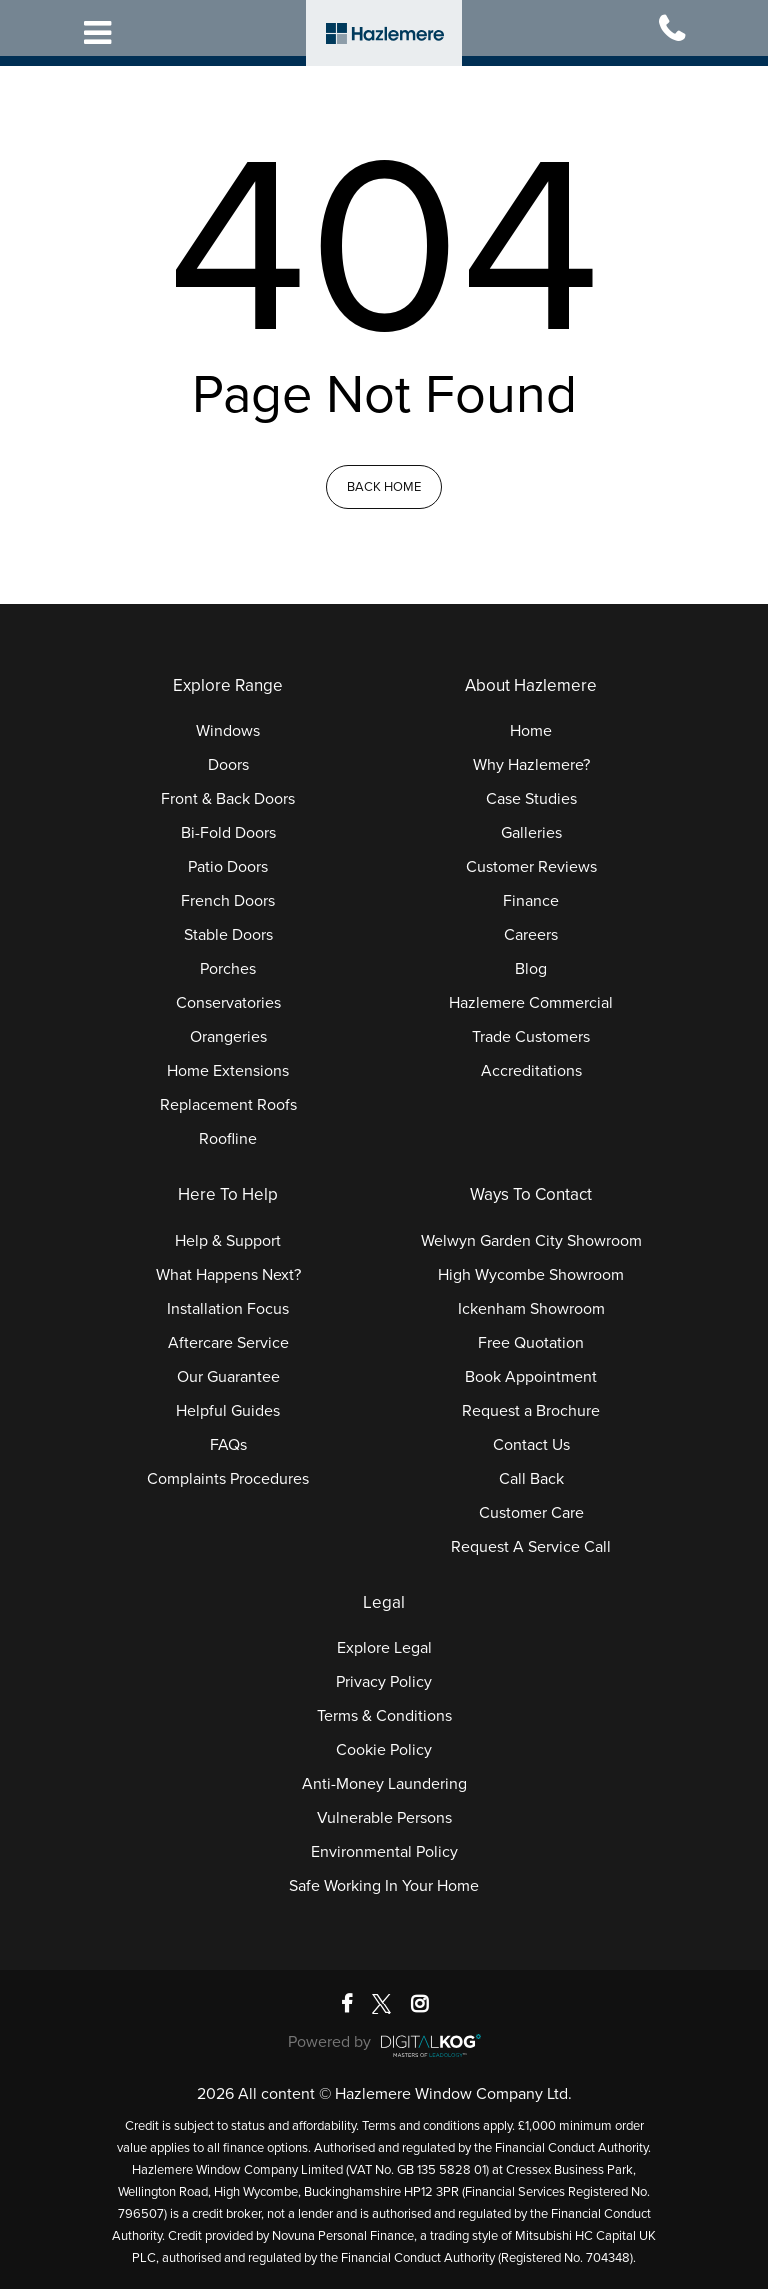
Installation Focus (228, 1309)
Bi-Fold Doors (228, 833)
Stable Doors (228, 935)
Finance (531, 901)
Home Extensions (228, 1071)
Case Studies (531, 799)
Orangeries (228, 1037)
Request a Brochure (531, 1411)
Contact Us (531, 1445)
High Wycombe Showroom (531, 1275)
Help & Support (228, 1241)
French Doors (228, 901)
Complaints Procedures (228, 1479)
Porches (228, 969)
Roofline (228, 1139)
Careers (531, 935)
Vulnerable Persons (384, 1818)
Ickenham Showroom (531, 1309)
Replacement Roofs (228, 1105)
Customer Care (531, 1513)
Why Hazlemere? (531, 765)
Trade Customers (531, 1037)
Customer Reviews (531, 867)
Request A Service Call (531, 1547)
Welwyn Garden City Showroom (531, 1241)
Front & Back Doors (228, 799)
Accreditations (531, 1071)
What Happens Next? (228, 1275)
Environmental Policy (384, 1852)
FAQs (228, 1445)
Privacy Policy (384, 1682)
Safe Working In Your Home (384, 1886)
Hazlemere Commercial (531, 1003)
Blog (531, 969)
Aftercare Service (228, 1343)
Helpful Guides (228, 1411)
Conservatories (228, 1003)
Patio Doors (228, 867)
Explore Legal (384, 1648)
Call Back (531, 1479)
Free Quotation (531, 1343)
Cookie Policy (384, 1750)
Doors (228, 765)
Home (531, 731)
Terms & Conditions (384, 1716)
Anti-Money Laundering (384, 1784)
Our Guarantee (228, 1377)
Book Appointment (531, 1377)
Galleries (531, 833)
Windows (228, 731)
